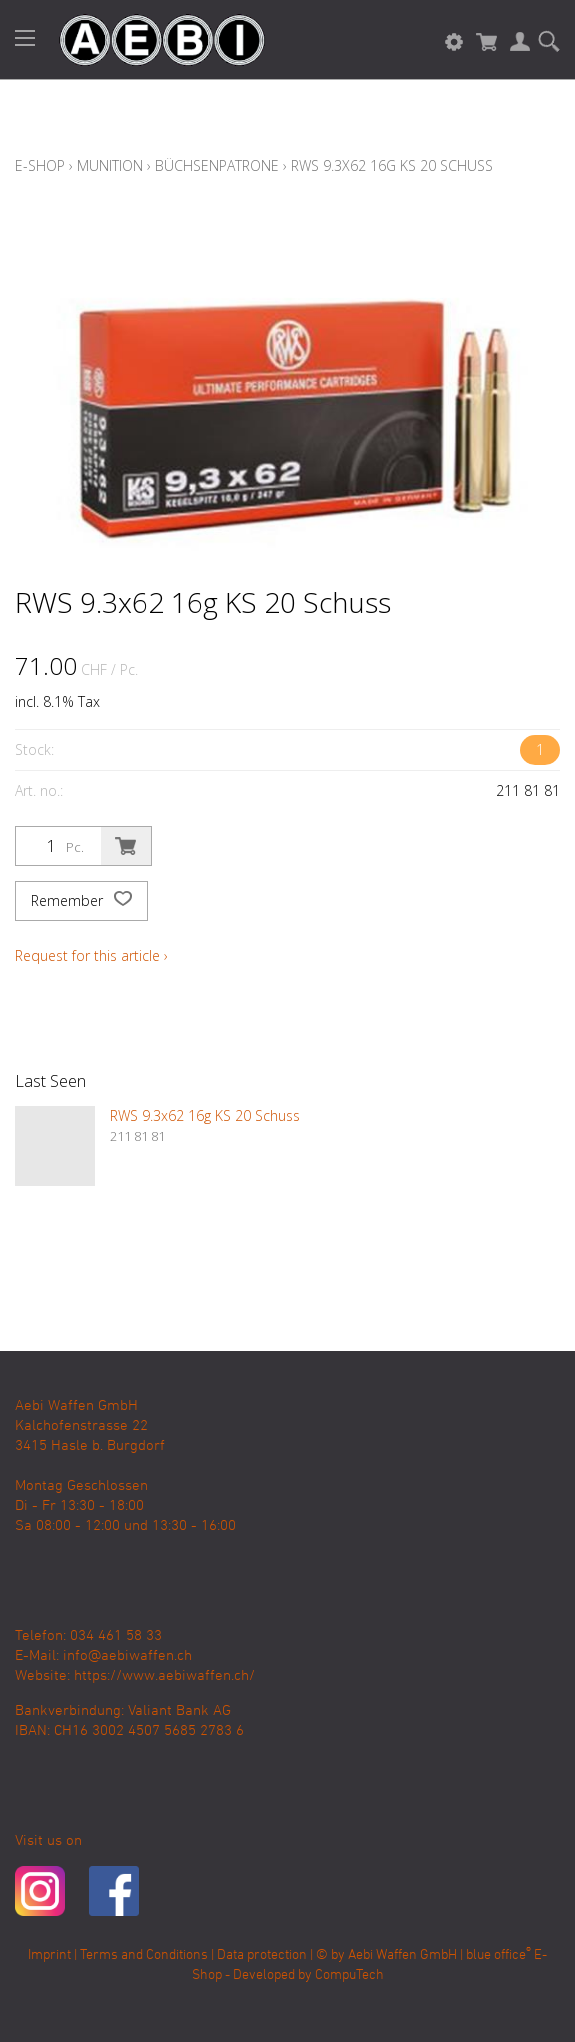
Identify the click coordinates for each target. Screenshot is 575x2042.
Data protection (262, 1955)
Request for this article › (91, 955)
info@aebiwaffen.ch (127, 1656)
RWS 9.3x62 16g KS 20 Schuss (392, 165)
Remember (81, 901)
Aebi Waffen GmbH (402, 1955)
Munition (110, 165)
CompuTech (349, 1975)
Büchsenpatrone (217, 165)
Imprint (49, 1955)
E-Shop (40, 165)
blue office (498, 1955)
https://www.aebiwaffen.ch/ (164, 1676)
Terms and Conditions (144, 1955)
